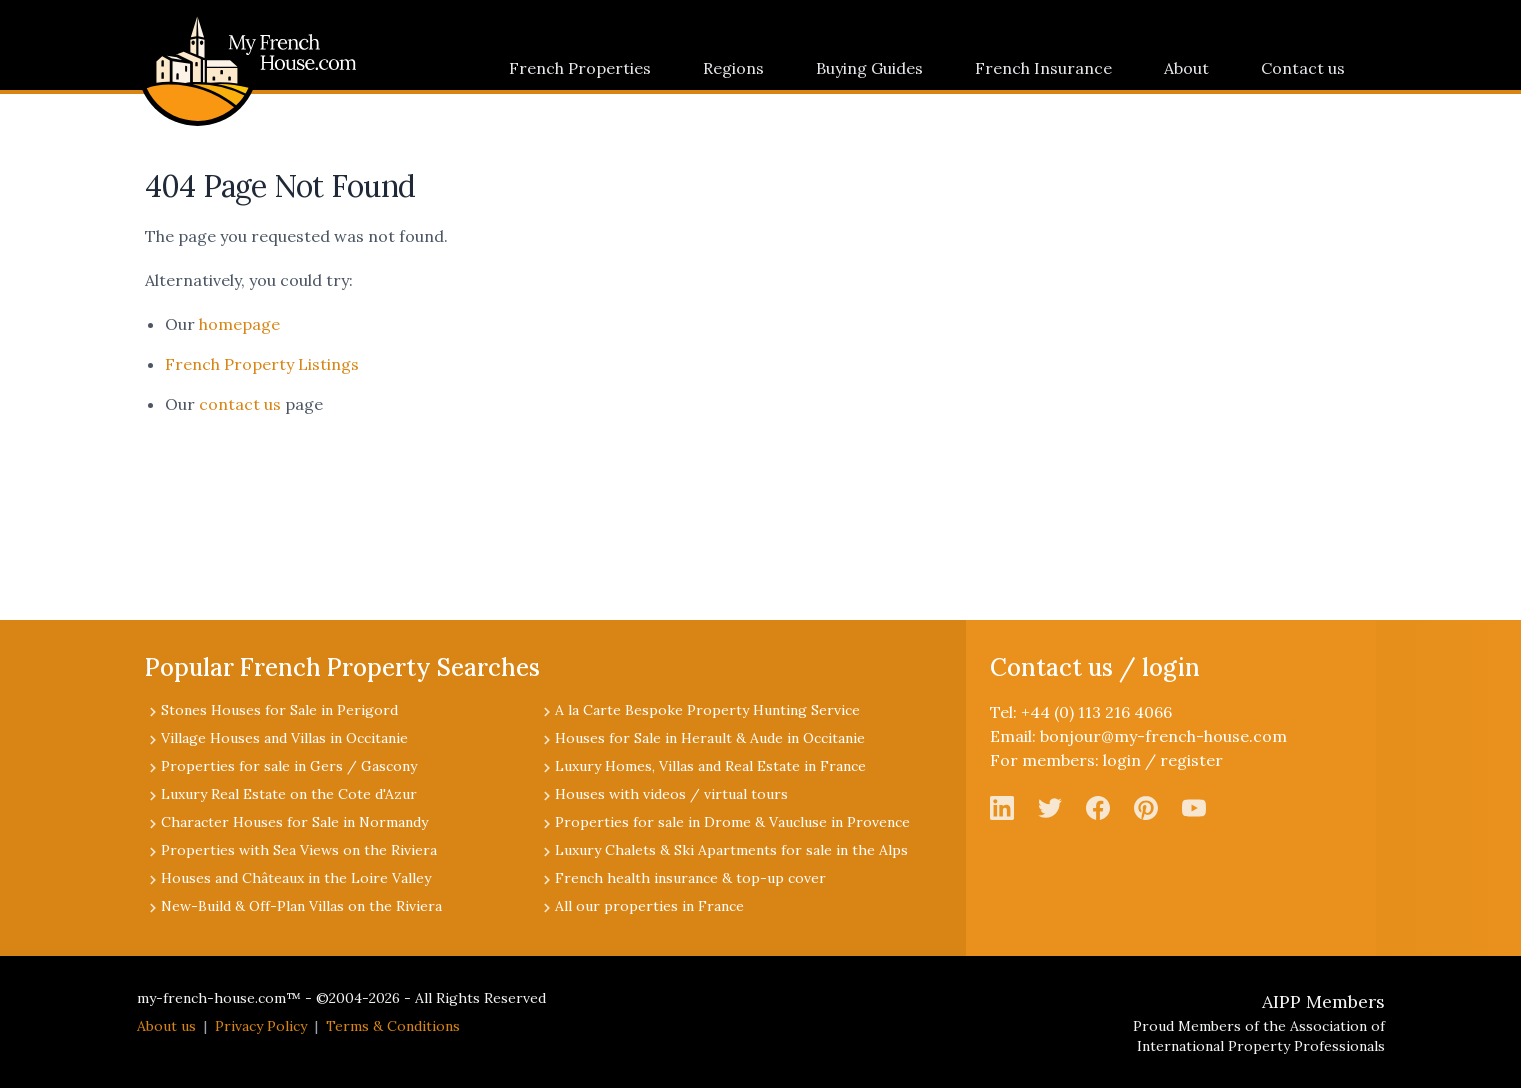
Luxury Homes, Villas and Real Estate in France (710, 766)
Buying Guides (869, 68)
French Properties (580, 68)
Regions (733, 68)
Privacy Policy (261, 1026)
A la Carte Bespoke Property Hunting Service (707, 710)
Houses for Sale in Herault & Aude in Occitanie (710, 738)
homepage (239, 324)
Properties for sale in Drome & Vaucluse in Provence (732, 822)
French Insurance (1043, 68)
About (1186, 68)
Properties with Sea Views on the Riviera (299, 850)
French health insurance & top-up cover (690, 878)
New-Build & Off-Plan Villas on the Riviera (301, 906)
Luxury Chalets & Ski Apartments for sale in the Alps (731, 850)
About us (166, 1026)
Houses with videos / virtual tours (671, 794)
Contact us (1303, 68)
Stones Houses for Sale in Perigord (279, 710)
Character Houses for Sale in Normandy (294, 822)
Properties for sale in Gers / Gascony (289, 766)
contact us (240, 404)
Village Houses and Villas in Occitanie (284, 738)
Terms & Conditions (393, 1026)
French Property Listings (262, 364)
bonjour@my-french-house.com (1163, 736)
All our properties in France (649, 906)
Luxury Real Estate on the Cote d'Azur (289, 794)
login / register (1163, 760)
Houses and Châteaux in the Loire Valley (296, 878)
